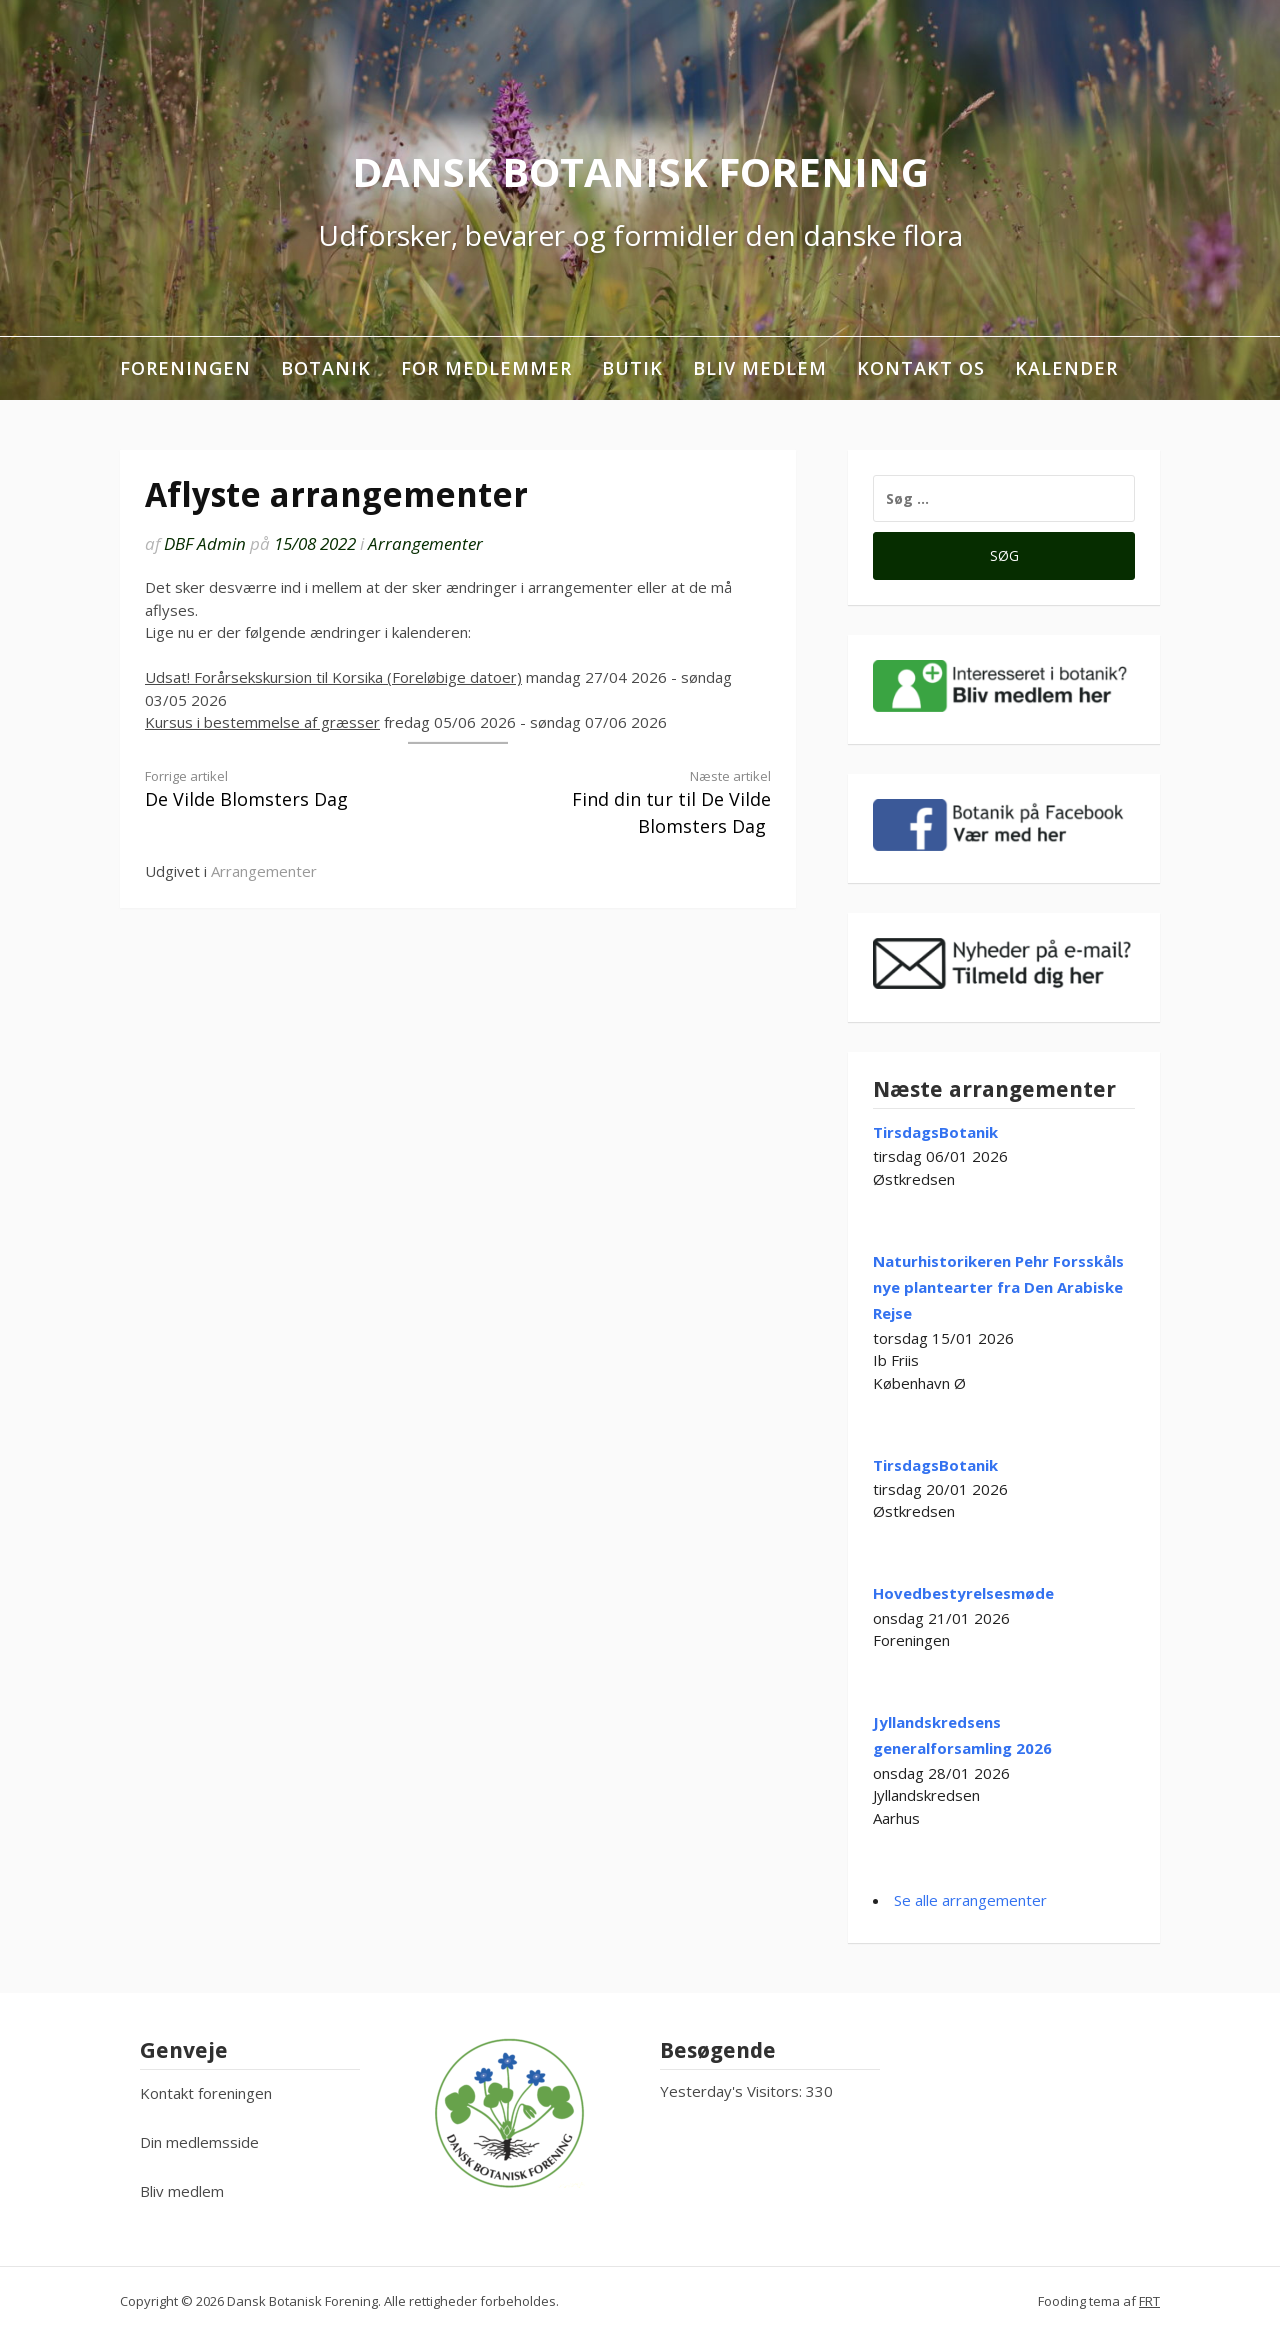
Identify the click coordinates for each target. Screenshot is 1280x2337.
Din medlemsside (199, 2142)
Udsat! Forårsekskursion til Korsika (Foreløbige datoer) (333, 677)
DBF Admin (205, 543)
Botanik (326, 368)
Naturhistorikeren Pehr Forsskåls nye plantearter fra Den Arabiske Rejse (998, 1287)
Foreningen (185, 368)
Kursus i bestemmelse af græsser (262, 722)
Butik (632, 368)
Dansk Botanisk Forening (640, 171)
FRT (1149, 2301)
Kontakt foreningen (206, 2093)
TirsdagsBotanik (935, 1132)
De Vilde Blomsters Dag (286, 789)
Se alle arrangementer (970, 1900)
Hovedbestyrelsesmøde (963, 1593)
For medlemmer (486, 368)
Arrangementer (425, 543)
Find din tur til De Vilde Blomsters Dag (630, 803)
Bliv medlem (760, 368)
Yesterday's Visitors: (733, 2091)
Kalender (1066, 368)
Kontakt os (921, 368)
